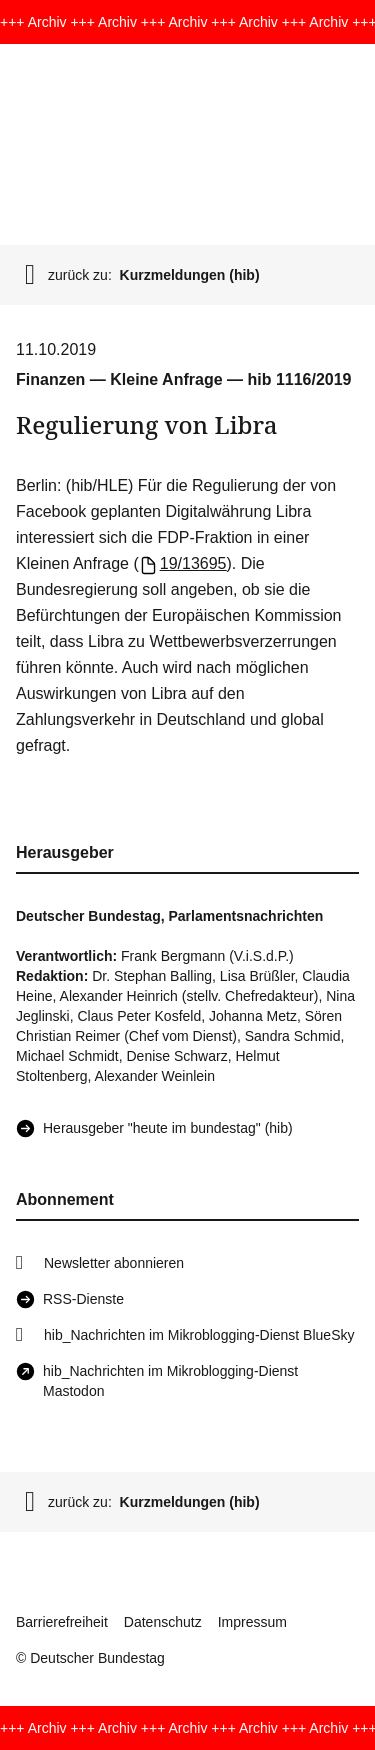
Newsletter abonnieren (114, 1263)
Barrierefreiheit (62, 1622)
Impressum (252, 1622)
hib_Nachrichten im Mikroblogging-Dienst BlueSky (199, 1335)
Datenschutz (163, 1622)
